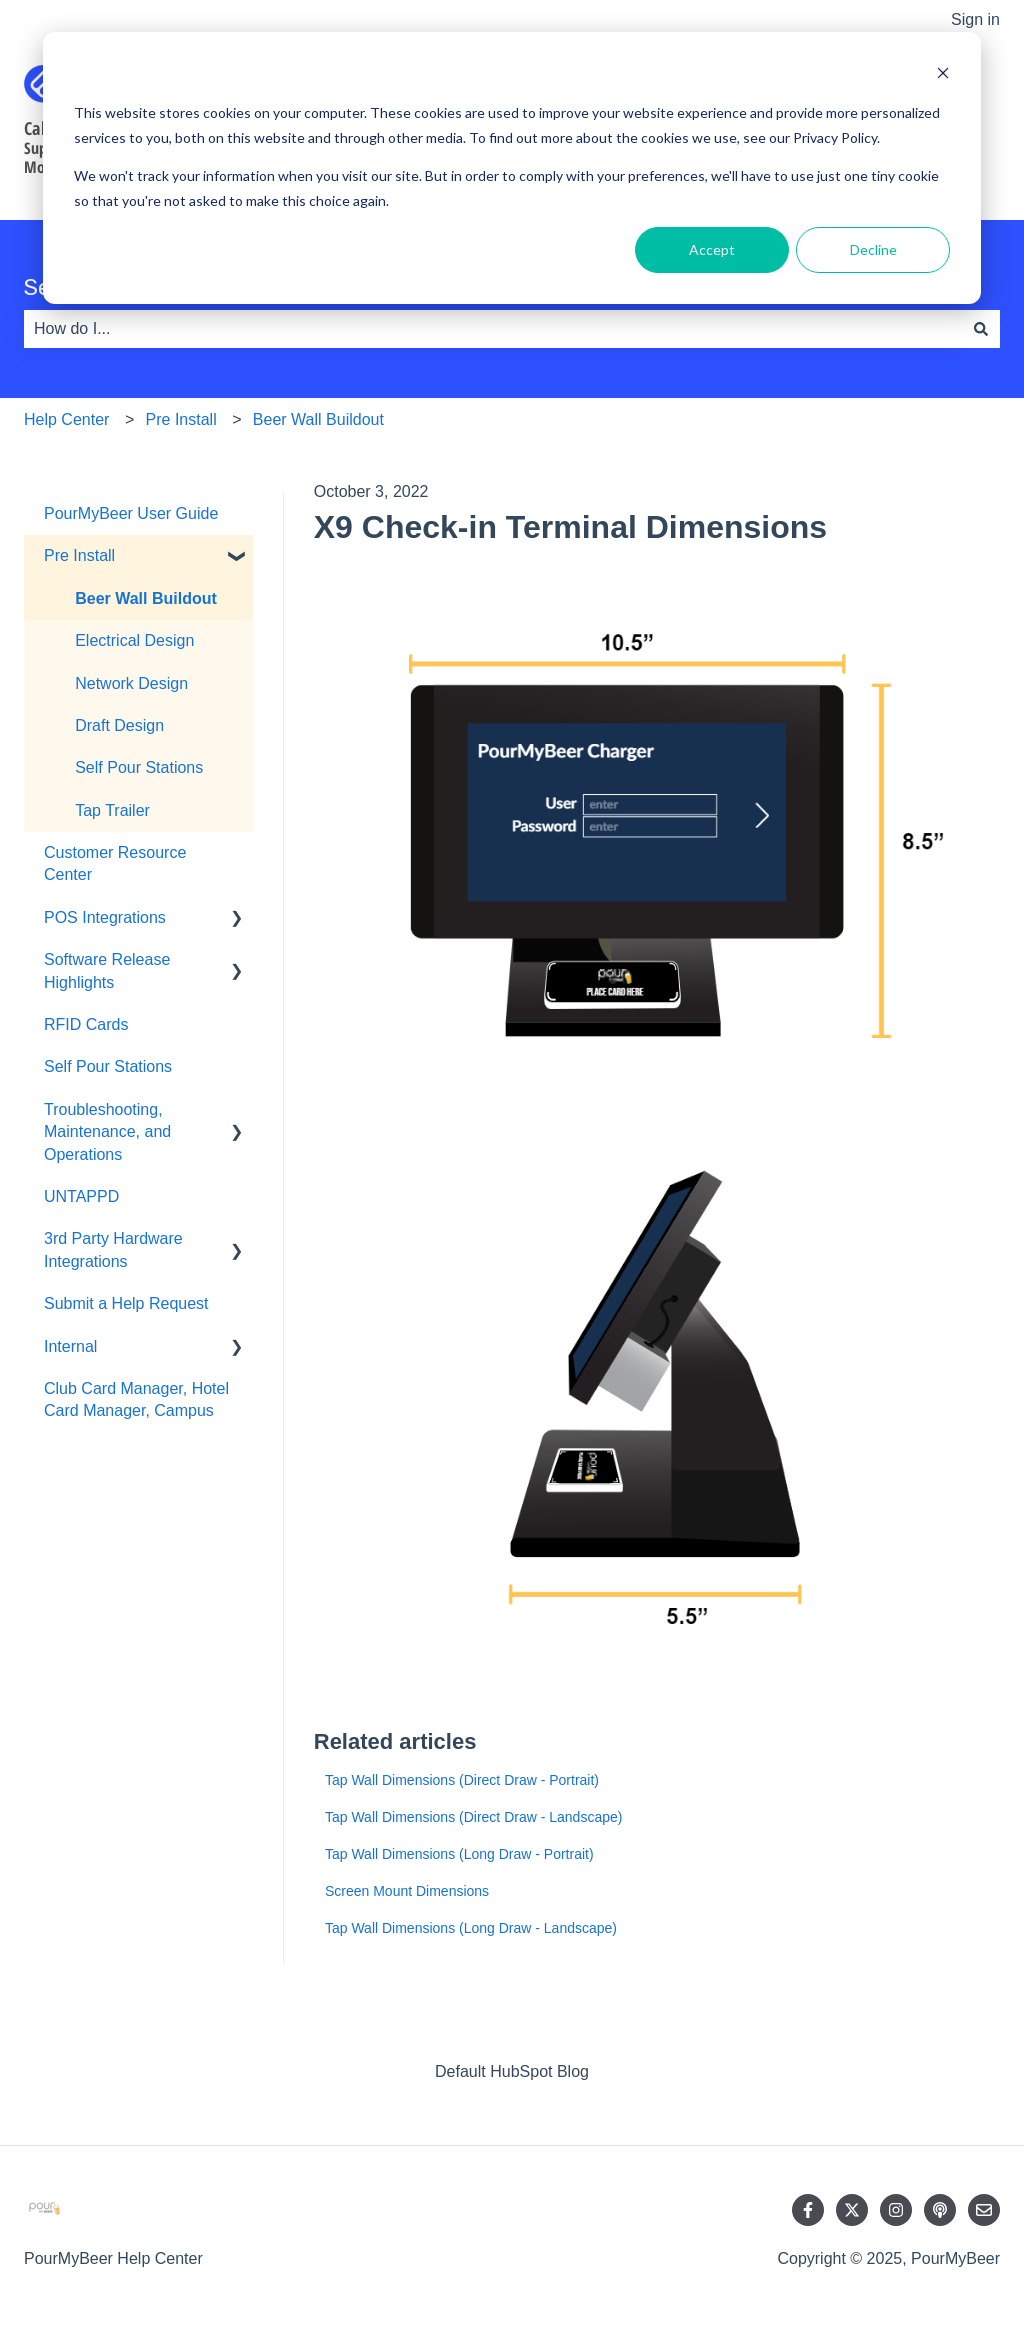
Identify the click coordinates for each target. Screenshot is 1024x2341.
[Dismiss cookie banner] (943, 75)
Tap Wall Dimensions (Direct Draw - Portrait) (462, 1780)
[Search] (981, 329)
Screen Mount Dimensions (407, 1891)
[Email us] (984, 2210)
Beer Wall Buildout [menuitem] (146, 598)
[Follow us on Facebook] (808, 2210)
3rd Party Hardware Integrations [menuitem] (113, 1249)
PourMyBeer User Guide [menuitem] (131, 513)
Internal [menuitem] (70, 1346)
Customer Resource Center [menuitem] (115, 863)
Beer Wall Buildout (318, 419)
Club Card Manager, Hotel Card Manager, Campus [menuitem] (136, 1399)
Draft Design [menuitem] (119, 725)
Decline (873, 249)
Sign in (975, 19)
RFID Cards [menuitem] (86, 1024)
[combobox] (493, 329)
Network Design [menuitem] (131, 683)
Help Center (66, 419)
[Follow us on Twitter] (852, 2210)
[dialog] (512, 168)
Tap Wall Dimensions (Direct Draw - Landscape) (473, 1817)
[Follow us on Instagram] (896, 2210)
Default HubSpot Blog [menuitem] (512, 2071)
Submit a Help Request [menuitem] (126, 1303)
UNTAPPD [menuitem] (81, 1196)
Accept (712, 249)
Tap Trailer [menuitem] (112, 810)
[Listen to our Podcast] (940, 2210)
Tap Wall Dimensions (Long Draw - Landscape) (471, 1928)
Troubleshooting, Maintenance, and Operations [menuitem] (107, 1132)
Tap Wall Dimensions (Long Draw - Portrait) (459, 1854)
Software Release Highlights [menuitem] (107, 970)
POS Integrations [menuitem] (105, 917)
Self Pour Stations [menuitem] (139, 767)
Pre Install (181, 419)
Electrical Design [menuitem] (134, 640)
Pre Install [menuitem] (79, 555)
